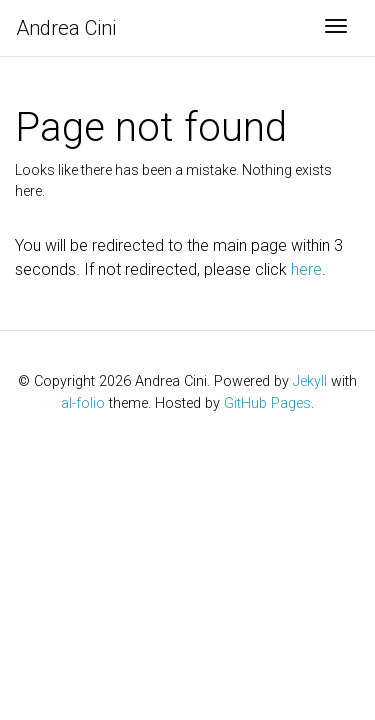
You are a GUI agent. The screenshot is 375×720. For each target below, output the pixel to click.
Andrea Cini (66, 28)
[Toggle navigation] (336, 28)
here (306, 269)
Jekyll (310, 381)
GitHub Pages (267, 403)
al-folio (83, 403)
